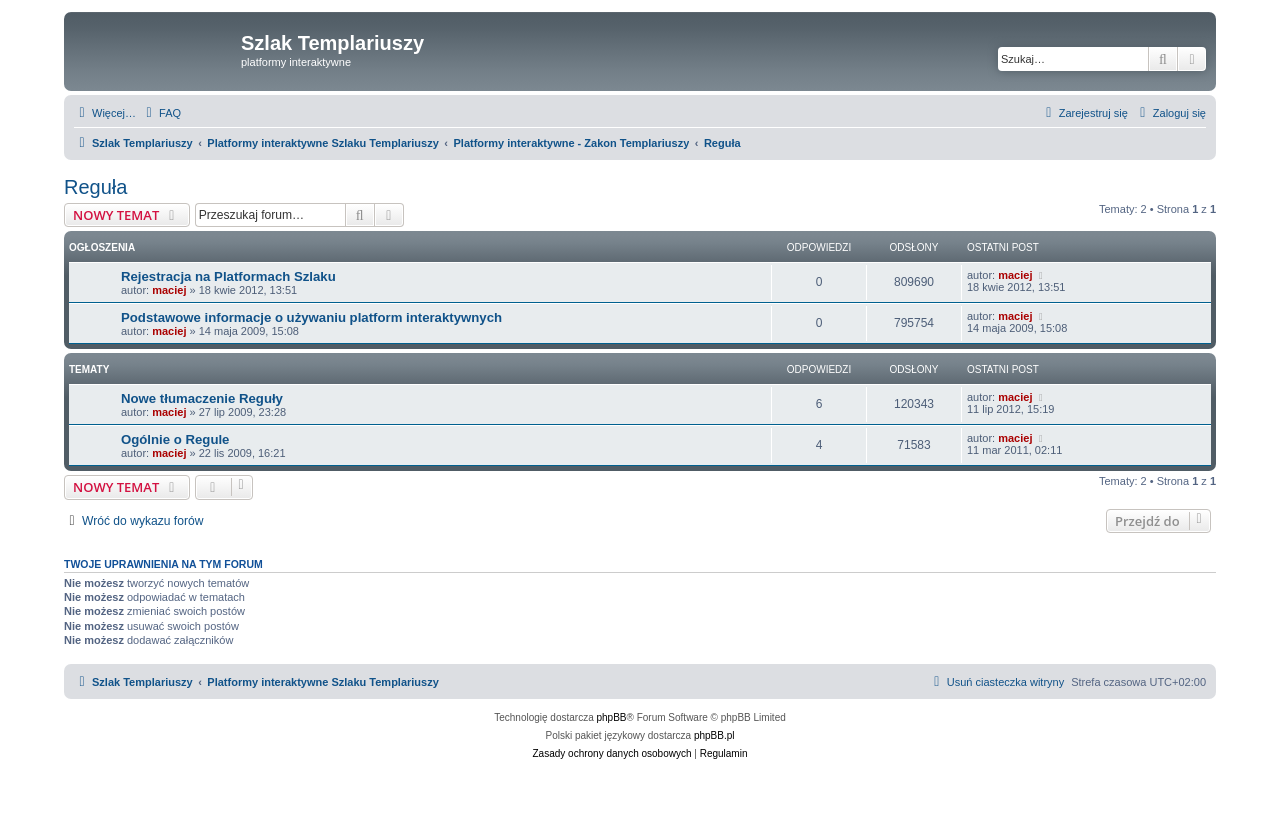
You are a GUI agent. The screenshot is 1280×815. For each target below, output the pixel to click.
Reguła (95, 187)
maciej (169, 290)
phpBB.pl (714, 735)
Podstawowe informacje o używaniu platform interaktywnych (311, 317)
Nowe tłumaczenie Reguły (202, 398)
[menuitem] (161, 113)
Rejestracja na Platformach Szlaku (228, 276)
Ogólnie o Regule (175, 439)
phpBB (612, 717)
